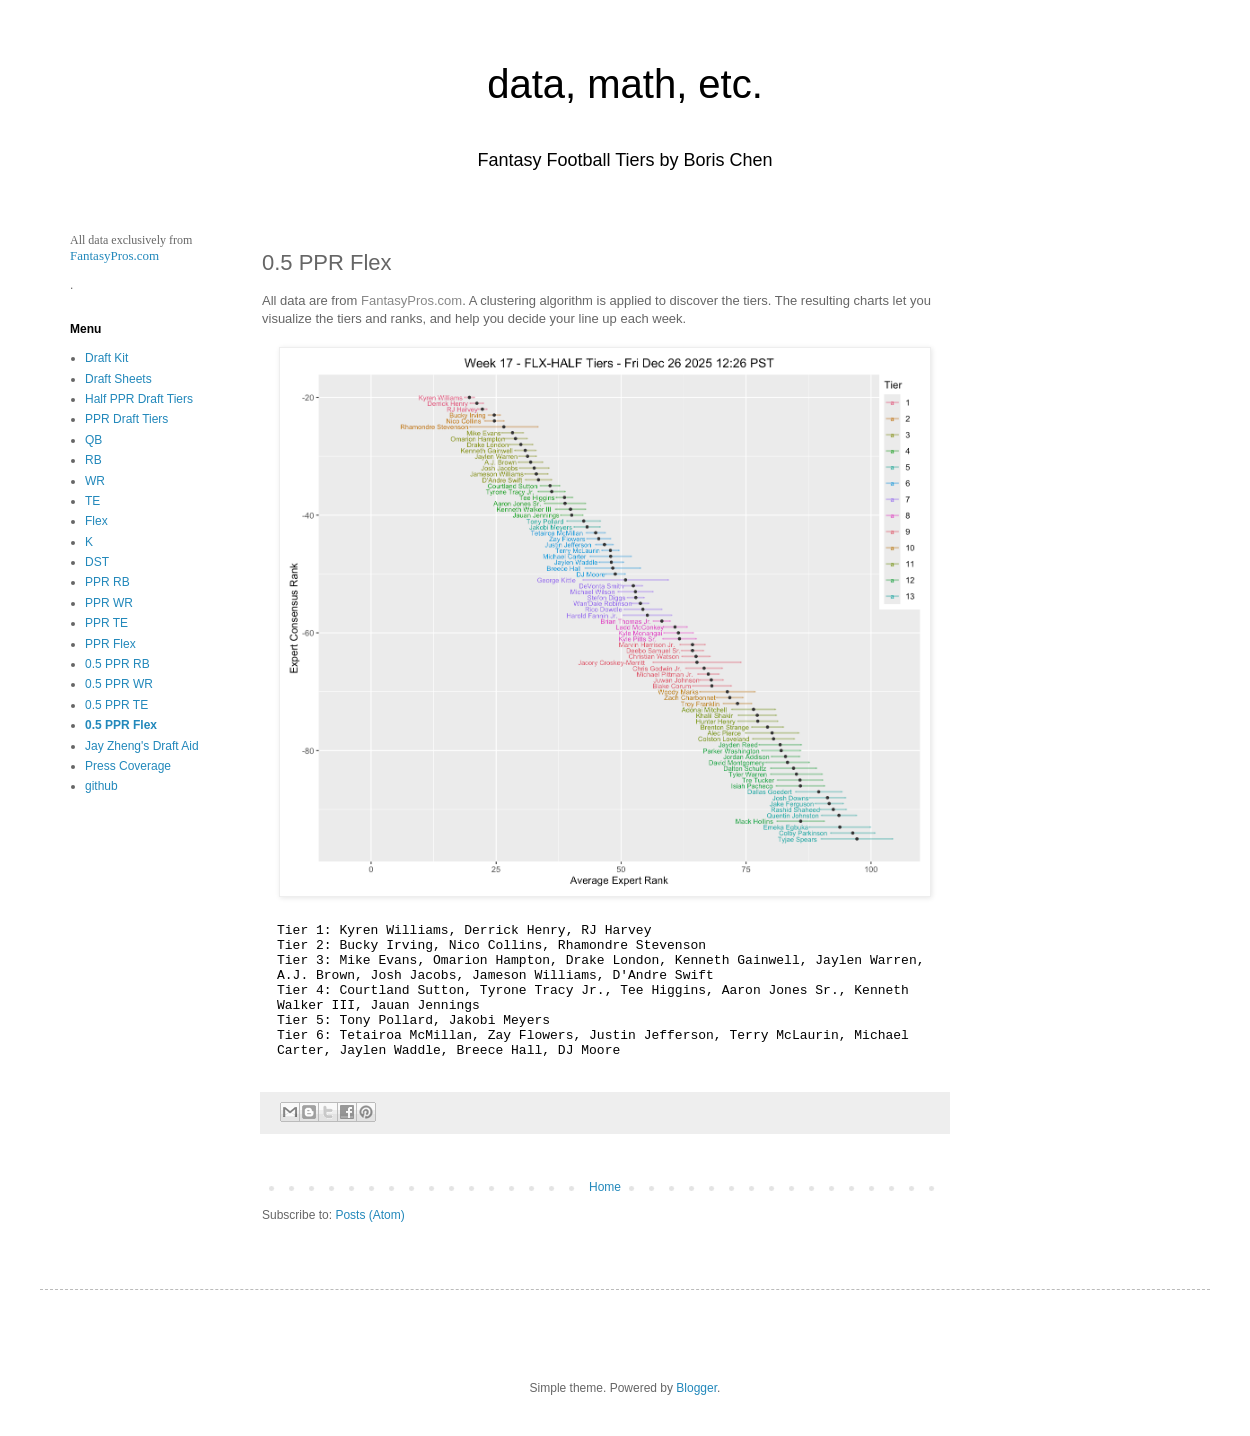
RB (93, 460)
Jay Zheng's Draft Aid (142, 746)
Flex (96, 521)
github (101, 786)
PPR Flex (110, 644)
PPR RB (107, 582)
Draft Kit (106, 358)
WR (95, 481)
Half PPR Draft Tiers (139, 399)
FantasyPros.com (411, 300)
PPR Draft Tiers (126, 419)
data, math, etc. (625, 84)
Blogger (696, 1388)
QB (93, 440)
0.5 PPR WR (119, 684)
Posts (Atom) (369, 1215)
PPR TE (106, 623)
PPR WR (109, 603)
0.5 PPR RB (117, 664)
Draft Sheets (118, 379)
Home (605, 1187)
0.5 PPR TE (116, 705)
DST (97, 562)
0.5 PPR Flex (121, 725)
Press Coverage (128, 766)
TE (92, 501)
